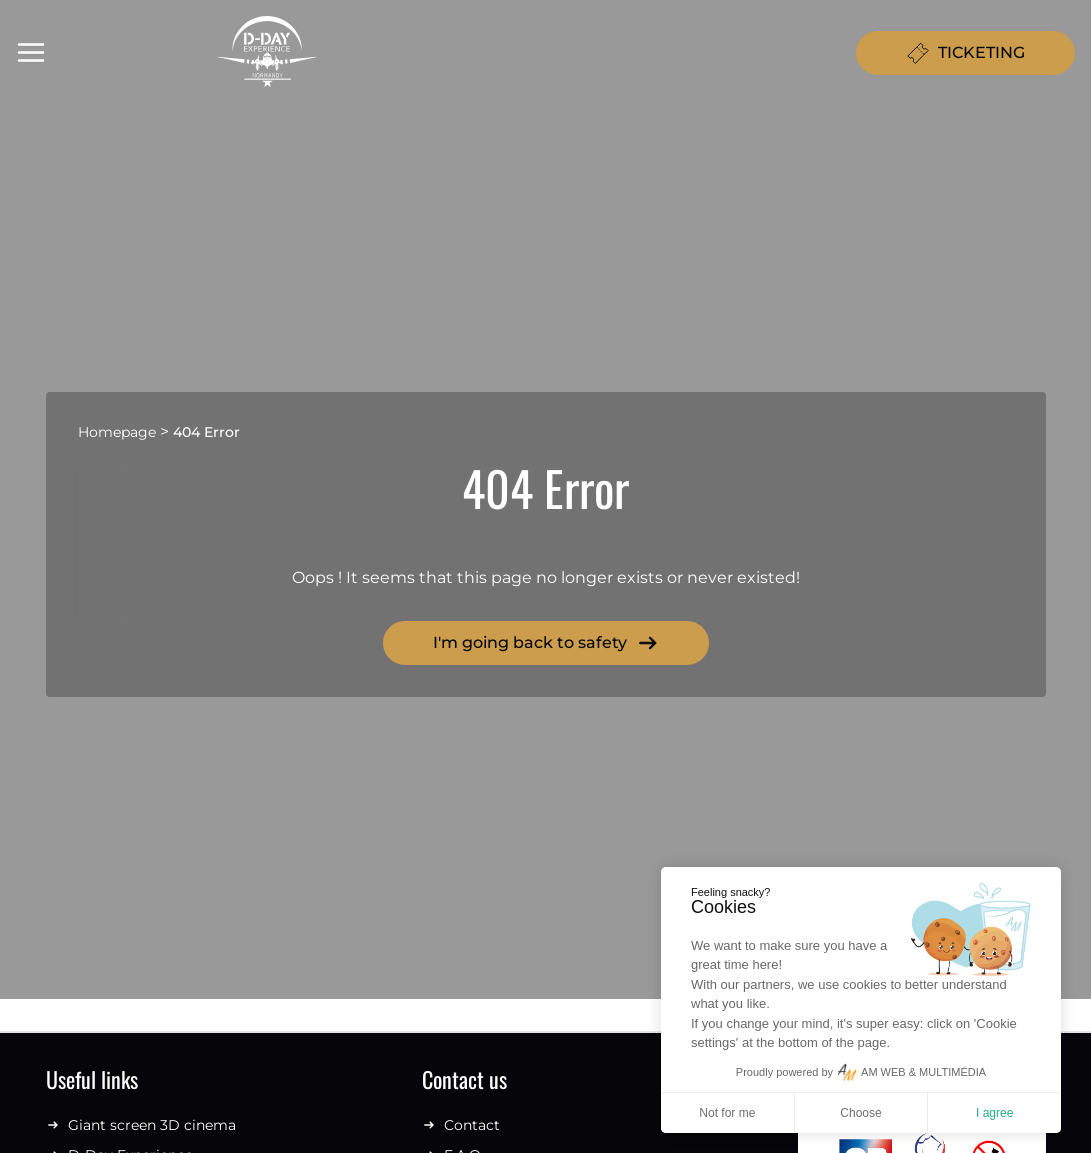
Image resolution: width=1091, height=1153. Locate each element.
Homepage (117, 432)
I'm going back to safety (546, 643)
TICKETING (965, 53)
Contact (461, 1125)
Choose (860, 1113)
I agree (994, 1113)
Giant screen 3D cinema (141, 1125)
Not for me (727, 1113)
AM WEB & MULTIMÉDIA (923, 1072)
